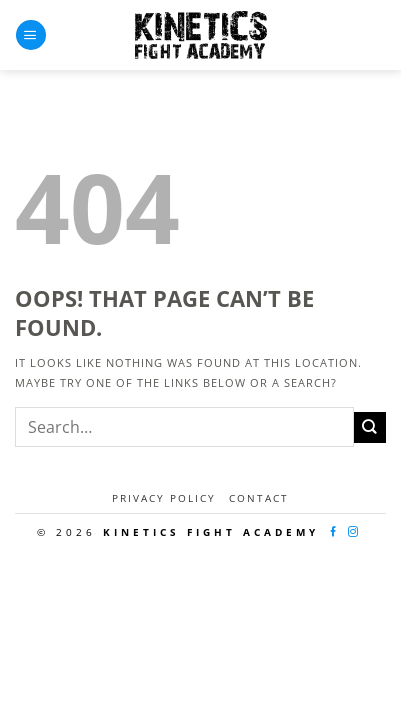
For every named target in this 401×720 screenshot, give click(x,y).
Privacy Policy (164, 498)
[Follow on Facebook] (335, 532)
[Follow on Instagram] (355, 532)
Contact (259, 498)
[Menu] (31, 35)
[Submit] (370, 427)
